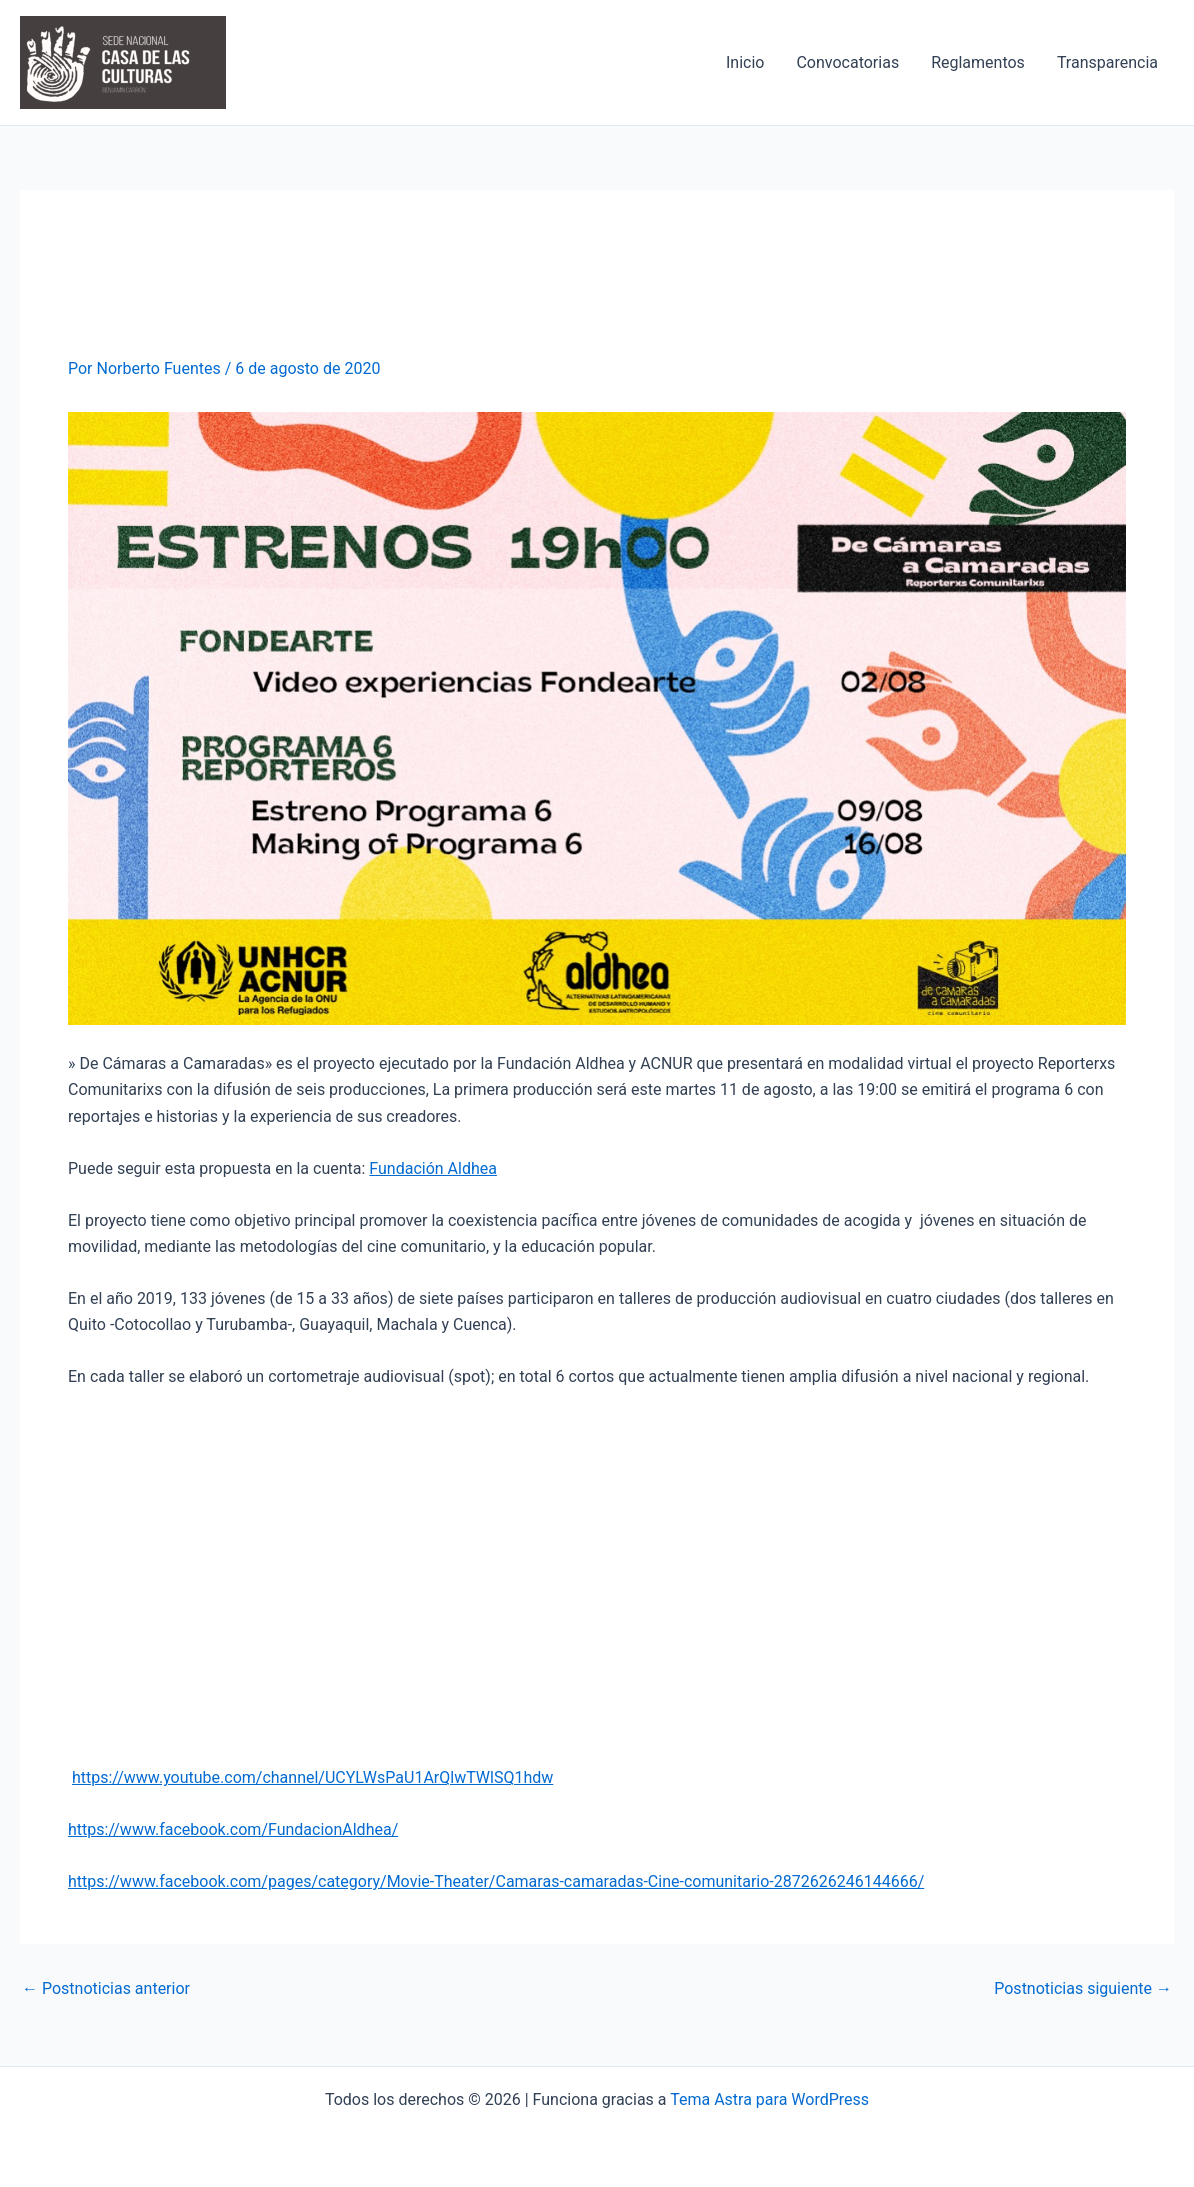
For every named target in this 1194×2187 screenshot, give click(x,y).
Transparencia (1107, 62)
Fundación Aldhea (433, 1168)
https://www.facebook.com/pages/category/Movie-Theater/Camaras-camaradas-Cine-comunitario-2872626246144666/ (496, 1881)
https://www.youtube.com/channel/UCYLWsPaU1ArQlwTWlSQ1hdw (312, 1777)
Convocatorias (847, 62)
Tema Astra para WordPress (769, 2099)
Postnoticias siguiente (1083, 1989)
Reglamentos (978, 62)
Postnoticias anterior (106, 1989)
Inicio (745, 62)
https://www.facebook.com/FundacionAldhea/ (233, 1829)
